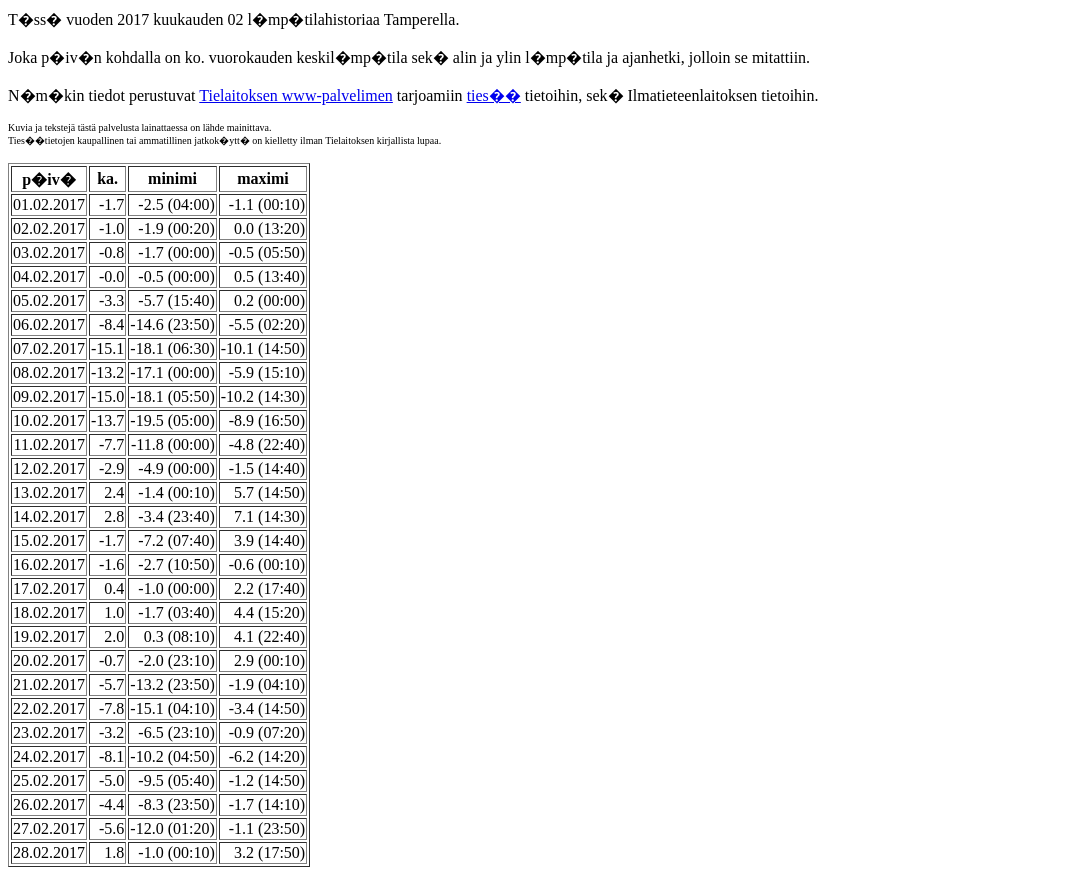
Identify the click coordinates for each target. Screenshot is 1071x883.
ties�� (494, 95)
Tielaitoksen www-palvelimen (296, 95)
